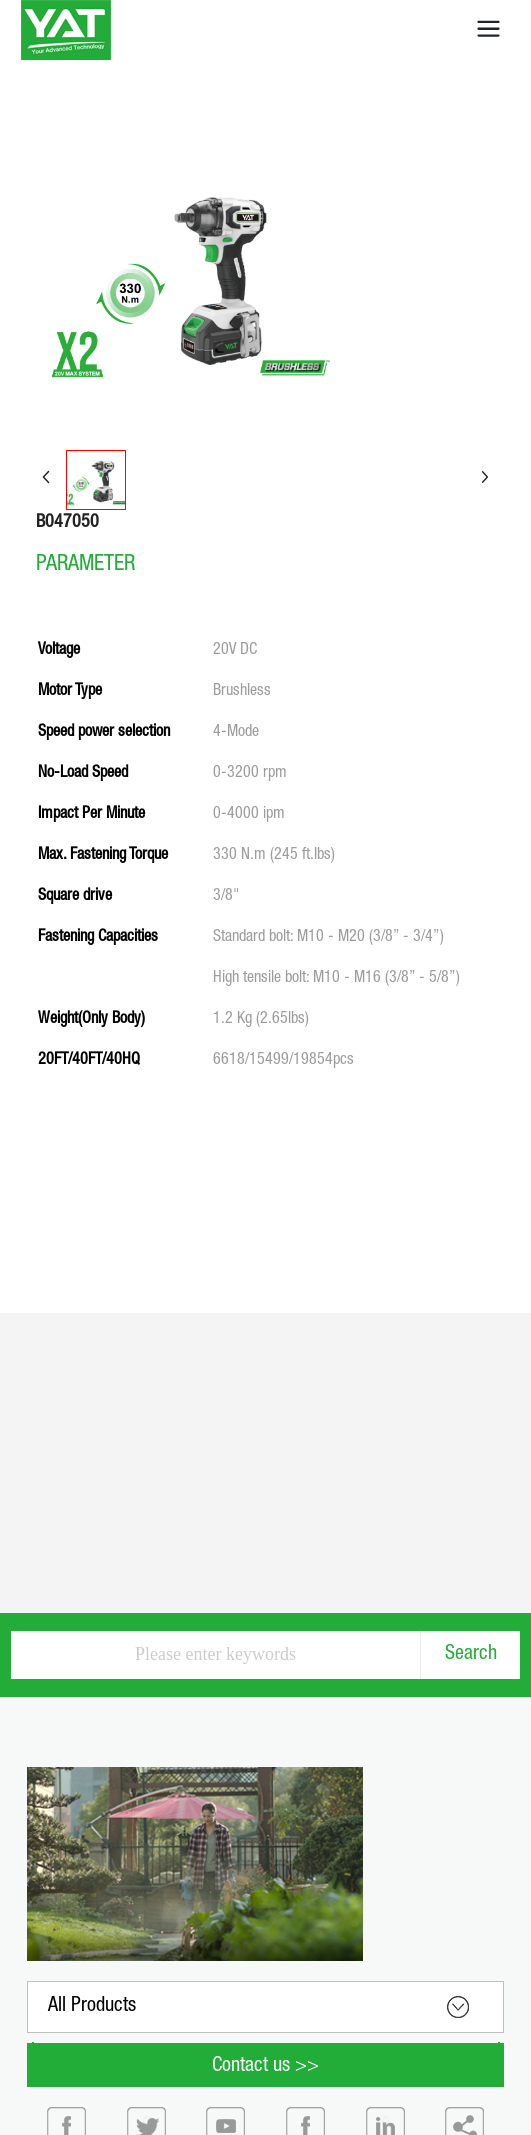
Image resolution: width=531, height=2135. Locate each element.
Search (471, 1655)
